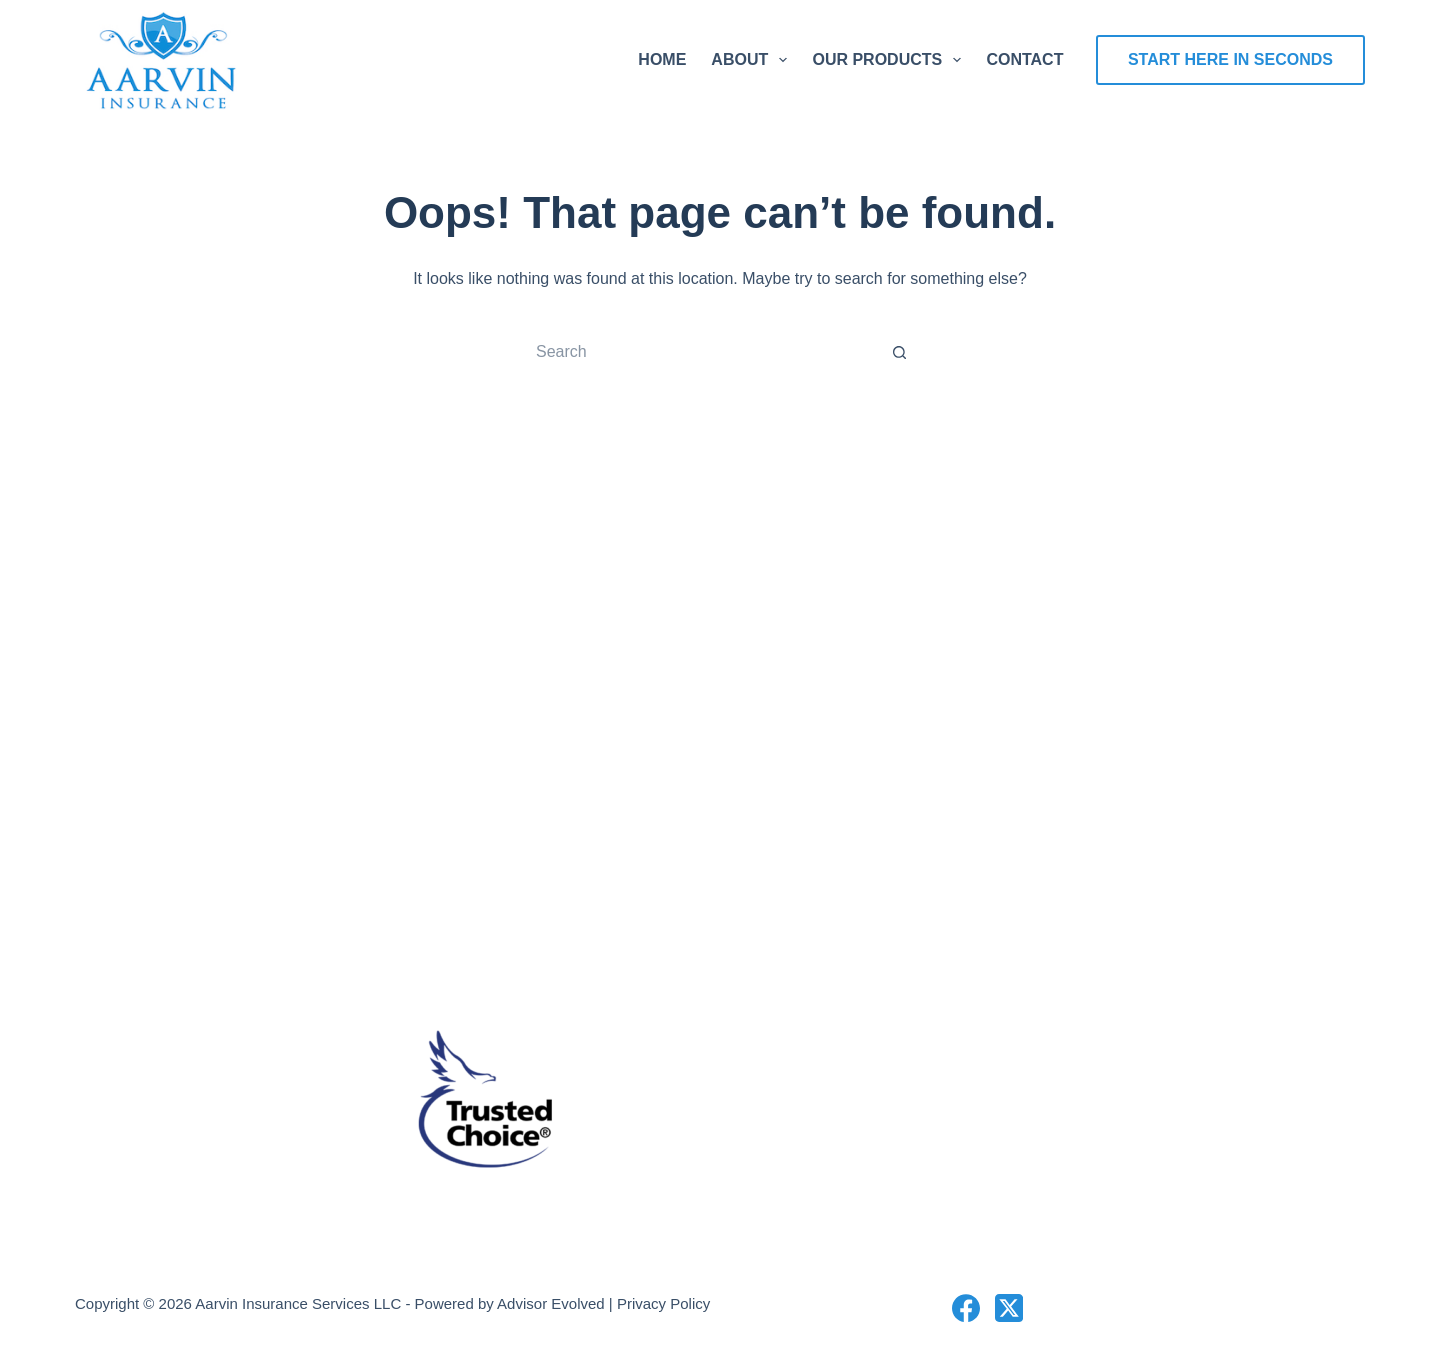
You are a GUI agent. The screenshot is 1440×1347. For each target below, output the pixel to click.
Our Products (890, 60)
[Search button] (900, 352)
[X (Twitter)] (1009, 1308)
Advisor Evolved (551, 1303)
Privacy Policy (663, 1303)
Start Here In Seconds (1230, 59)
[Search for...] (700, 352)
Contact (1024, 59)
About (753, 60)
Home (662, 59)
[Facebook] (966, 1308)
